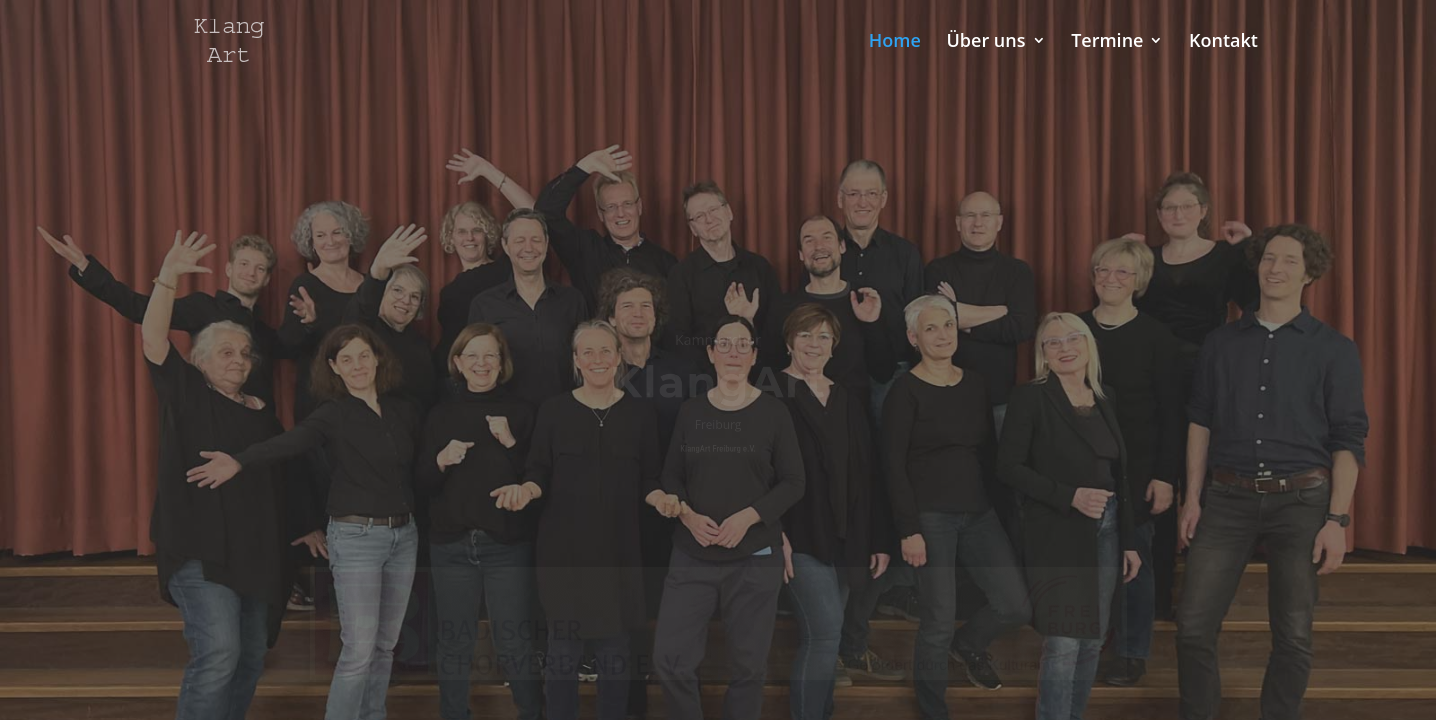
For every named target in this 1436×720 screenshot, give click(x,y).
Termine (1107, 42)
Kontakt (1223, 42)
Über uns (985, 42)
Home (895, 42)
